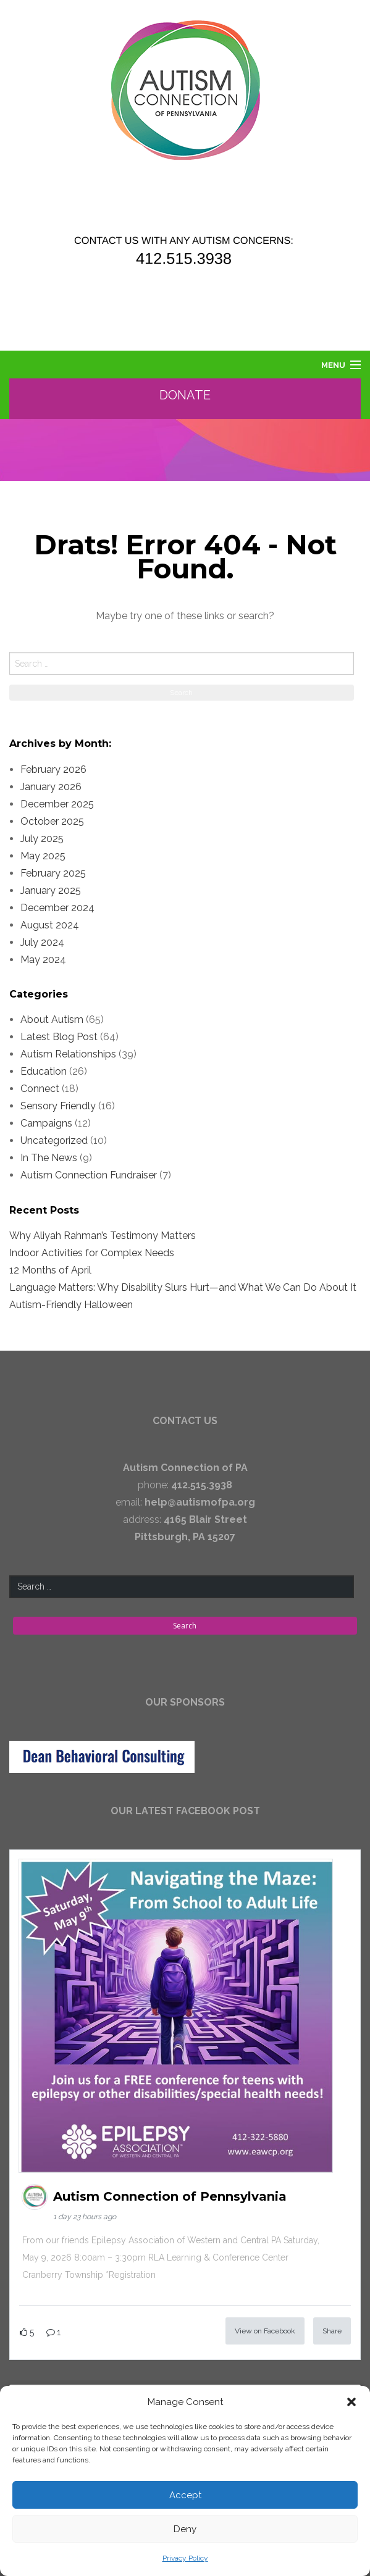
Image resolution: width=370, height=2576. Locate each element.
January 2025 (50, 890)
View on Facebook (265, 2331)
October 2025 (52, 821)
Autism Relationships (68, 1054)
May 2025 (42, 856)
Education (43, 1071)
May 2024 (43, 959)
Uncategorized (54, 1140)
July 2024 (42, 942)
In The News (48, 1158)
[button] (351, 2402)
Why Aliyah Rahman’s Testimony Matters (102, 1235)
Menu (333, 365)
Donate (185, 395)
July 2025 (42, 838)
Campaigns (46, 1123)
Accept (185, 2495)
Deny (185, 2529)
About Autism (51, 1019)
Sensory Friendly (58, 1106)
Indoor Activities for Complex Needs (91, 1253)
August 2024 (49, 925)
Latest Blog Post (59, 1037)
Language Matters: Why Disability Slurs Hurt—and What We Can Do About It (182, 1287)
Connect (39, 1088)
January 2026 (51, 787)
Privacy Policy (185, 2558)
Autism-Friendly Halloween (71, 1305)
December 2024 (57, 908)
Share (332, 2331)
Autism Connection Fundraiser (88, 1175)
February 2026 (53, 769)
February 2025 (53, 873)
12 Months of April (50, 1270)
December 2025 (57, 804)
